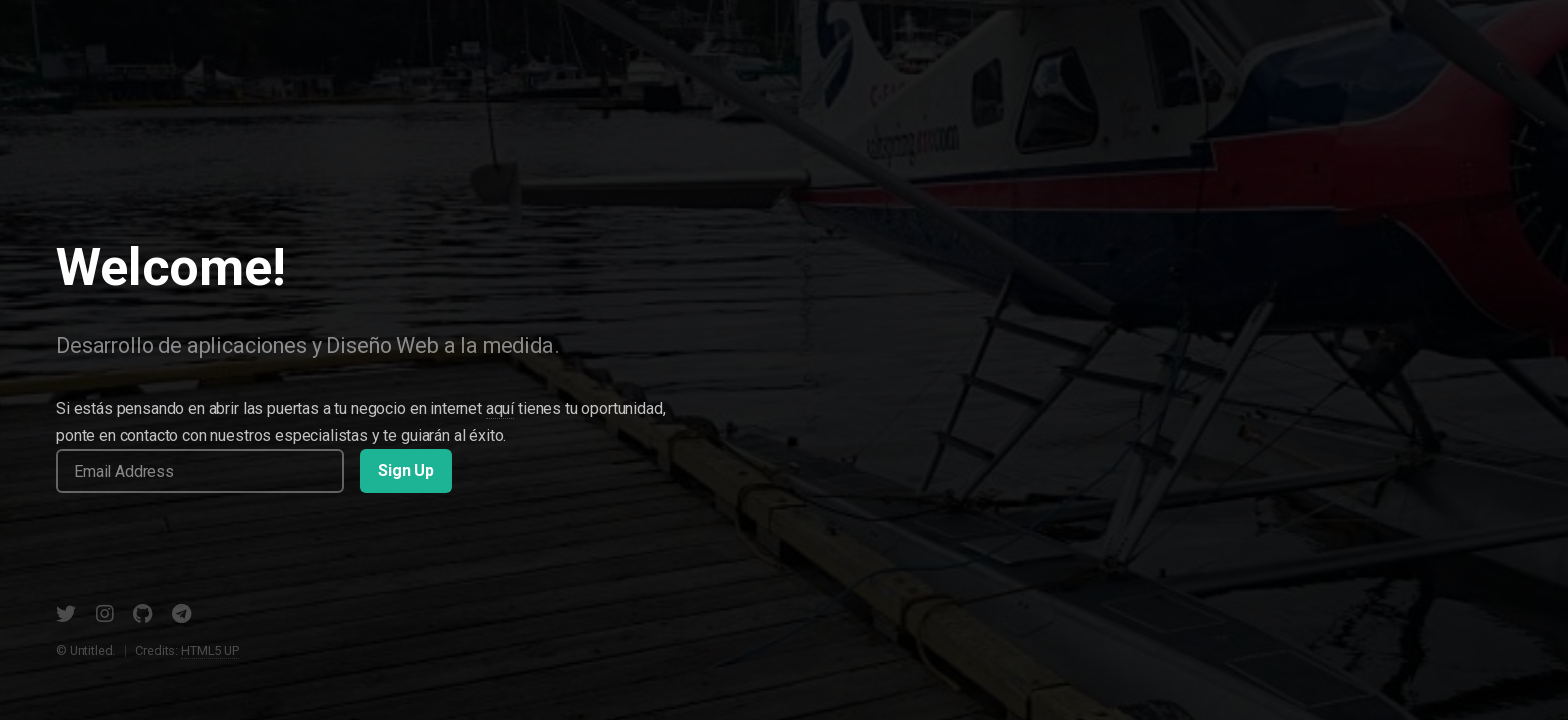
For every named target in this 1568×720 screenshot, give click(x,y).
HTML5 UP (210, 650)
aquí (500, 408)
